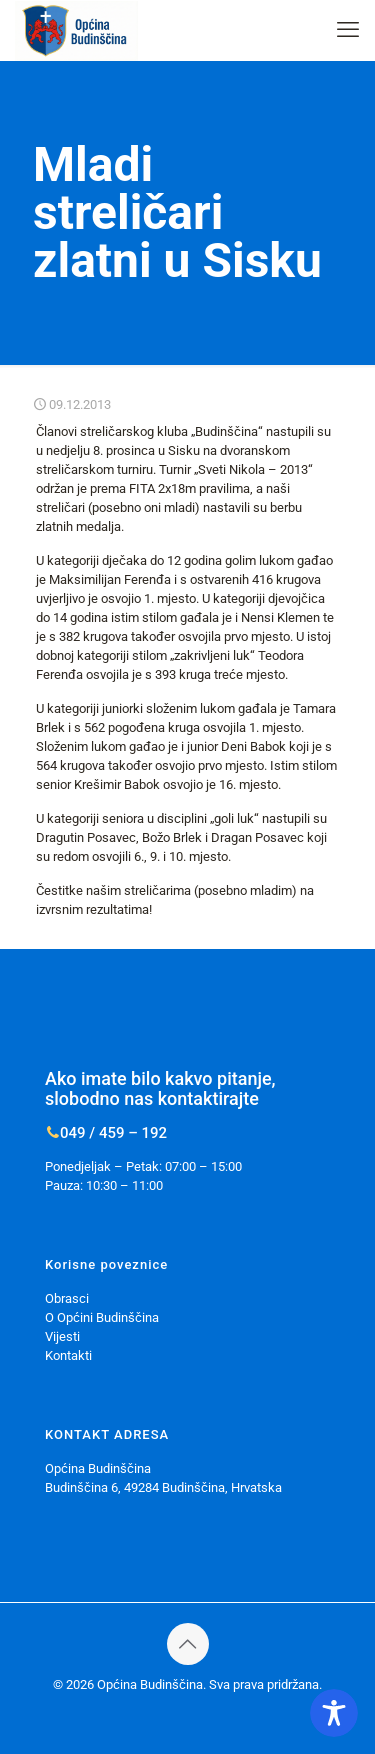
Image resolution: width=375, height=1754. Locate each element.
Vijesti (62, 1336)
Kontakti (68, 1355)
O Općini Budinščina (102, 1317)
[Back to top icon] (188, 1644)
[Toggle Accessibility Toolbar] (334, 1713)
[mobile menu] (348, 30)
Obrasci (67, 1298)
